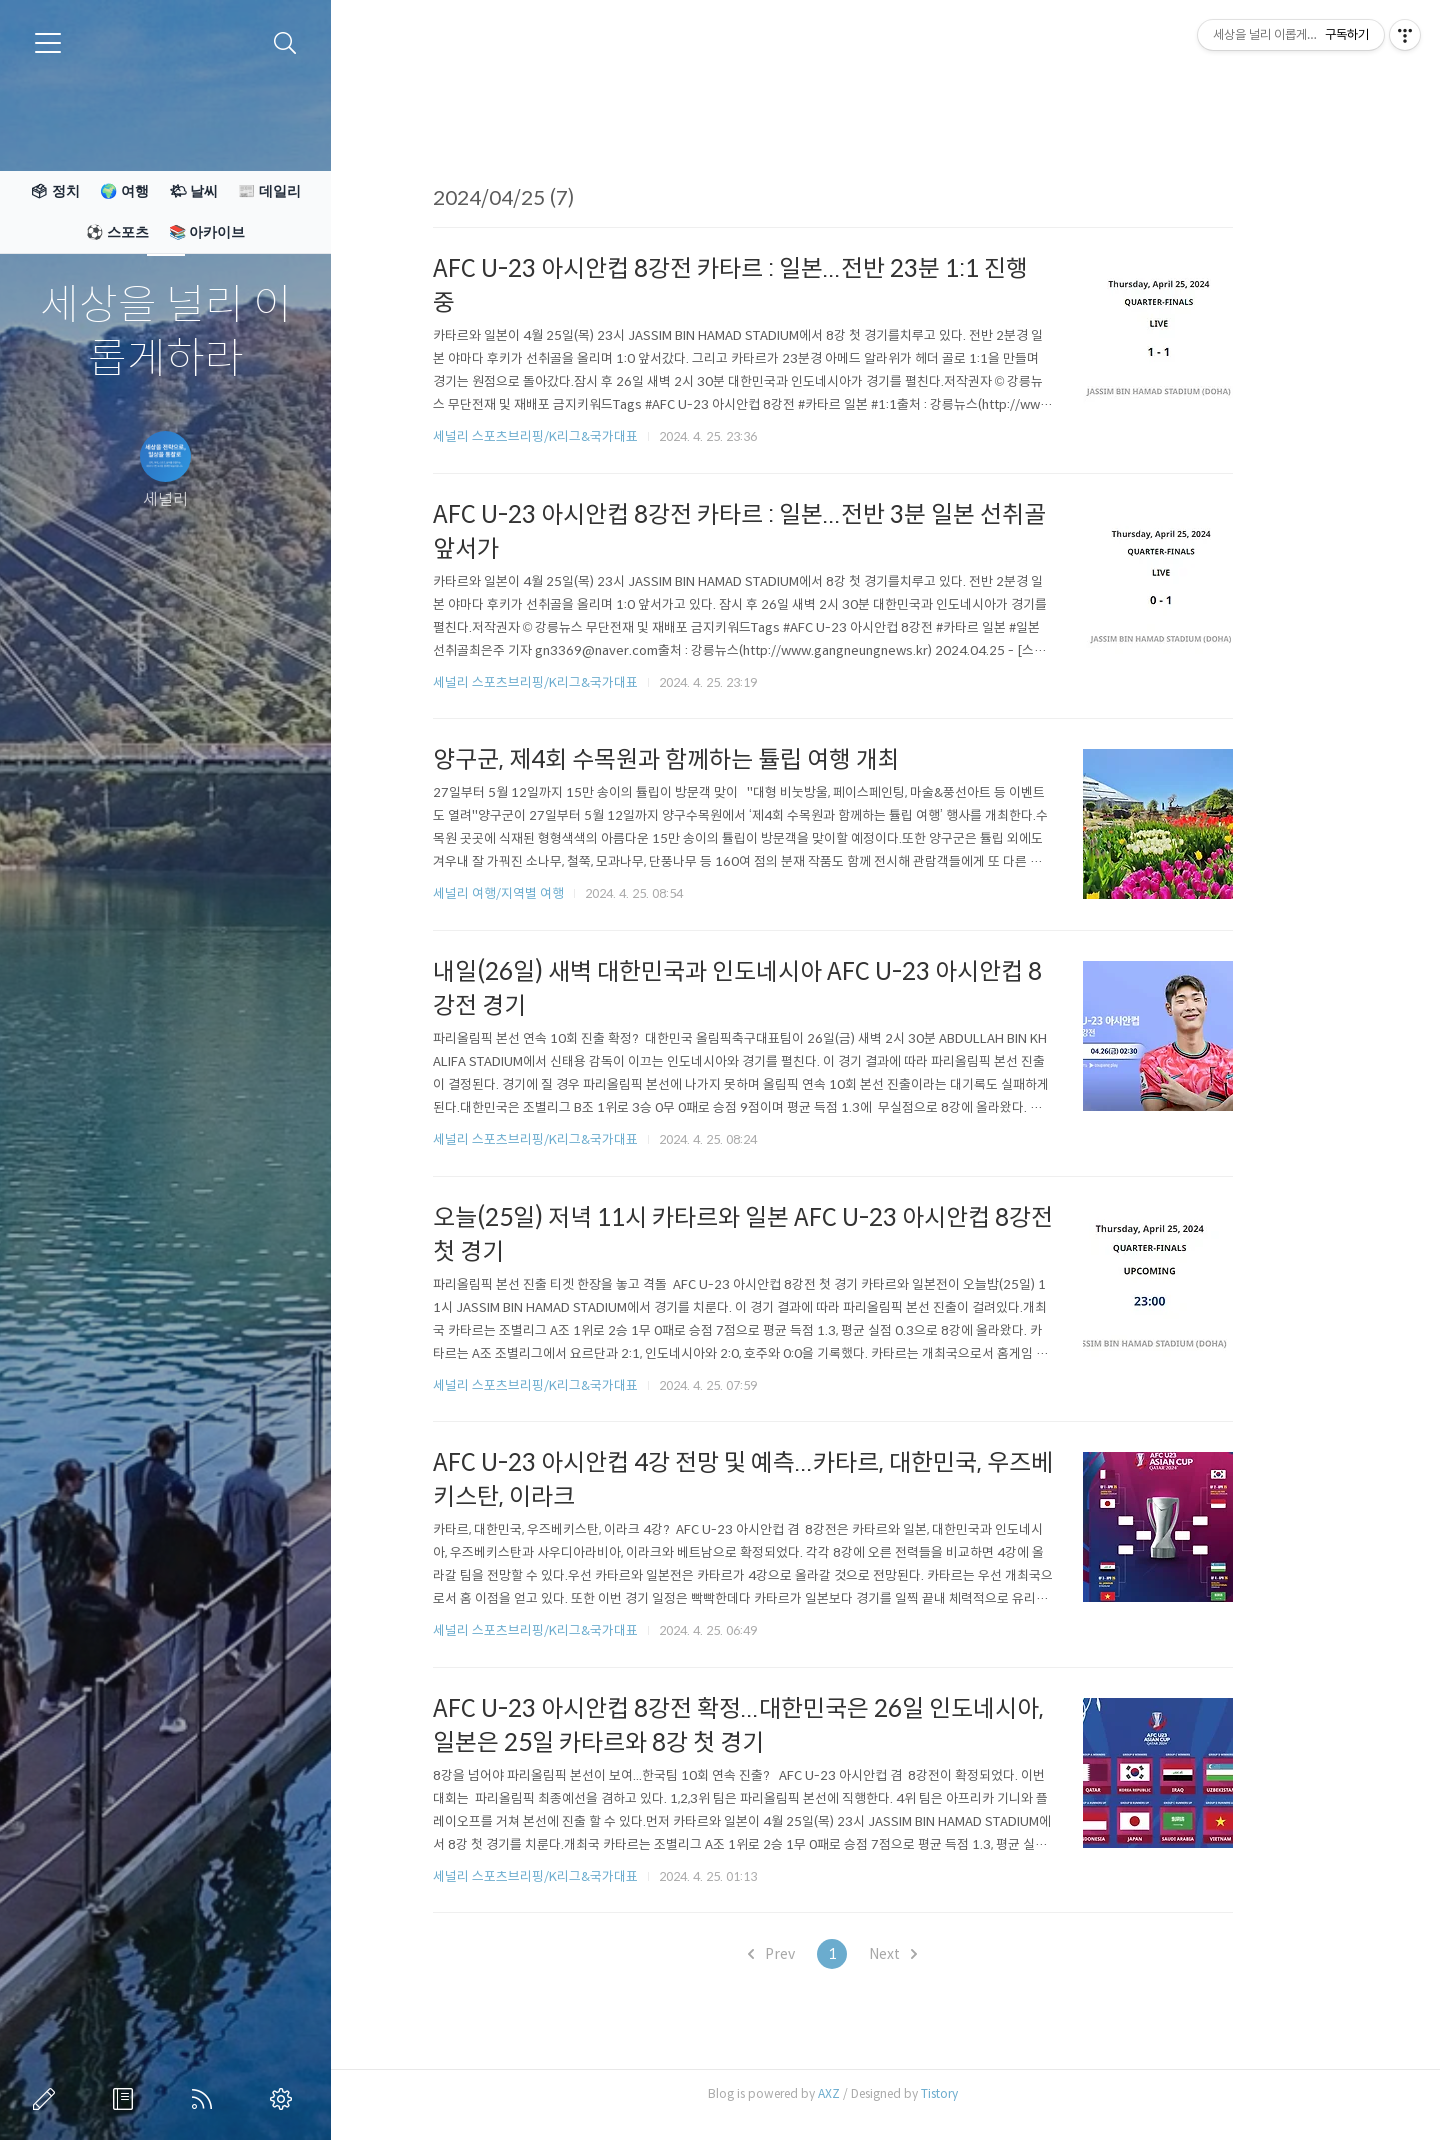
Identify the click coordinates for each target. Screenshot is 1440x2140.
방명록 (127, 2099)
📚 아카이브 (207, 232)
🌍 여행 (124, 191)
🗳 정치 (55, 191)
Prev (824, 1954)
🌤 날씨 (194, 191)
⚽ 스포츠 (117, 232)
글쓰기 (48, 2099)
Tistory (992, 2093)
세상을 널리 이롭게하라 (166, 332)
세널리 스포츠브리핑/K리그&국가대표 (588, 436)
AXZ (882, 2093)
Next (946, 1954)
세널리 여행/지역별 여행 (551, 893)
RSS (206, 2099)
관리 (285, 2099)
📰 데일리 (269, 191)
